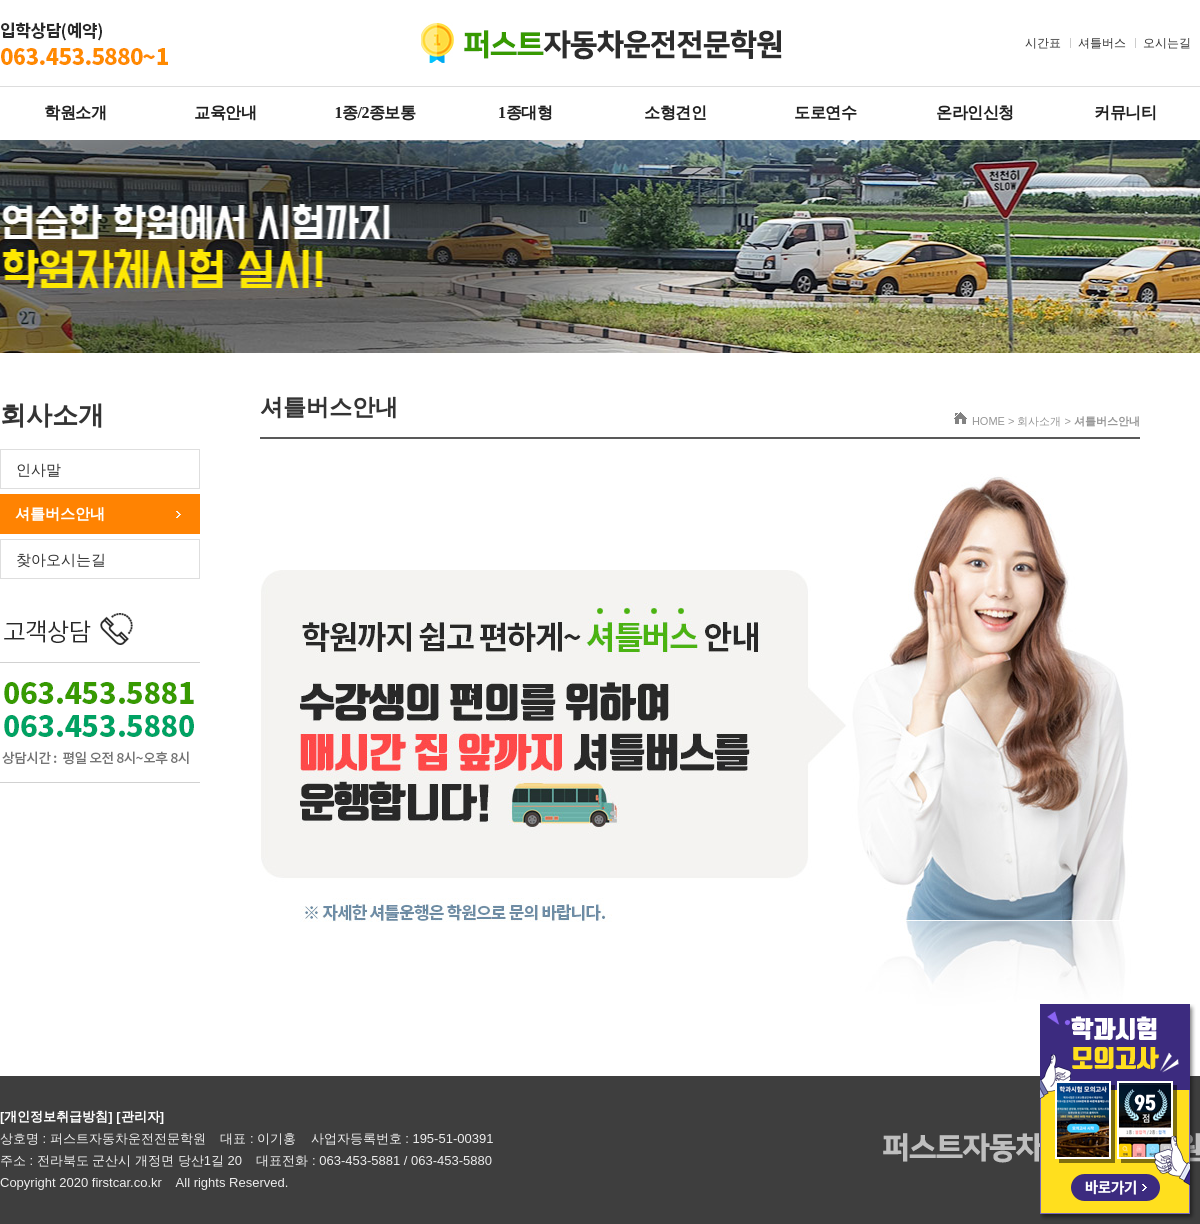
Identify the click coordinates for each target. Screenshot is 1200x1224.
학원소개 (75, 112)
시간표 (1043, 43)
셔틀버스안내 (60, 513)
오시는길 (1167, 43)
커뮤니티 (1125, 112)
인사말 (38, 469)
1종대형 (525, 112)
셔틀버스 (1102, 43)
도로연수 (825, 112)
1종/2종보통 (375, 112)
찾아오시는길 (61, 559)
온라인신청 (975, 112)
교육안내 (225, 112)
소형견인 (675, 112)
